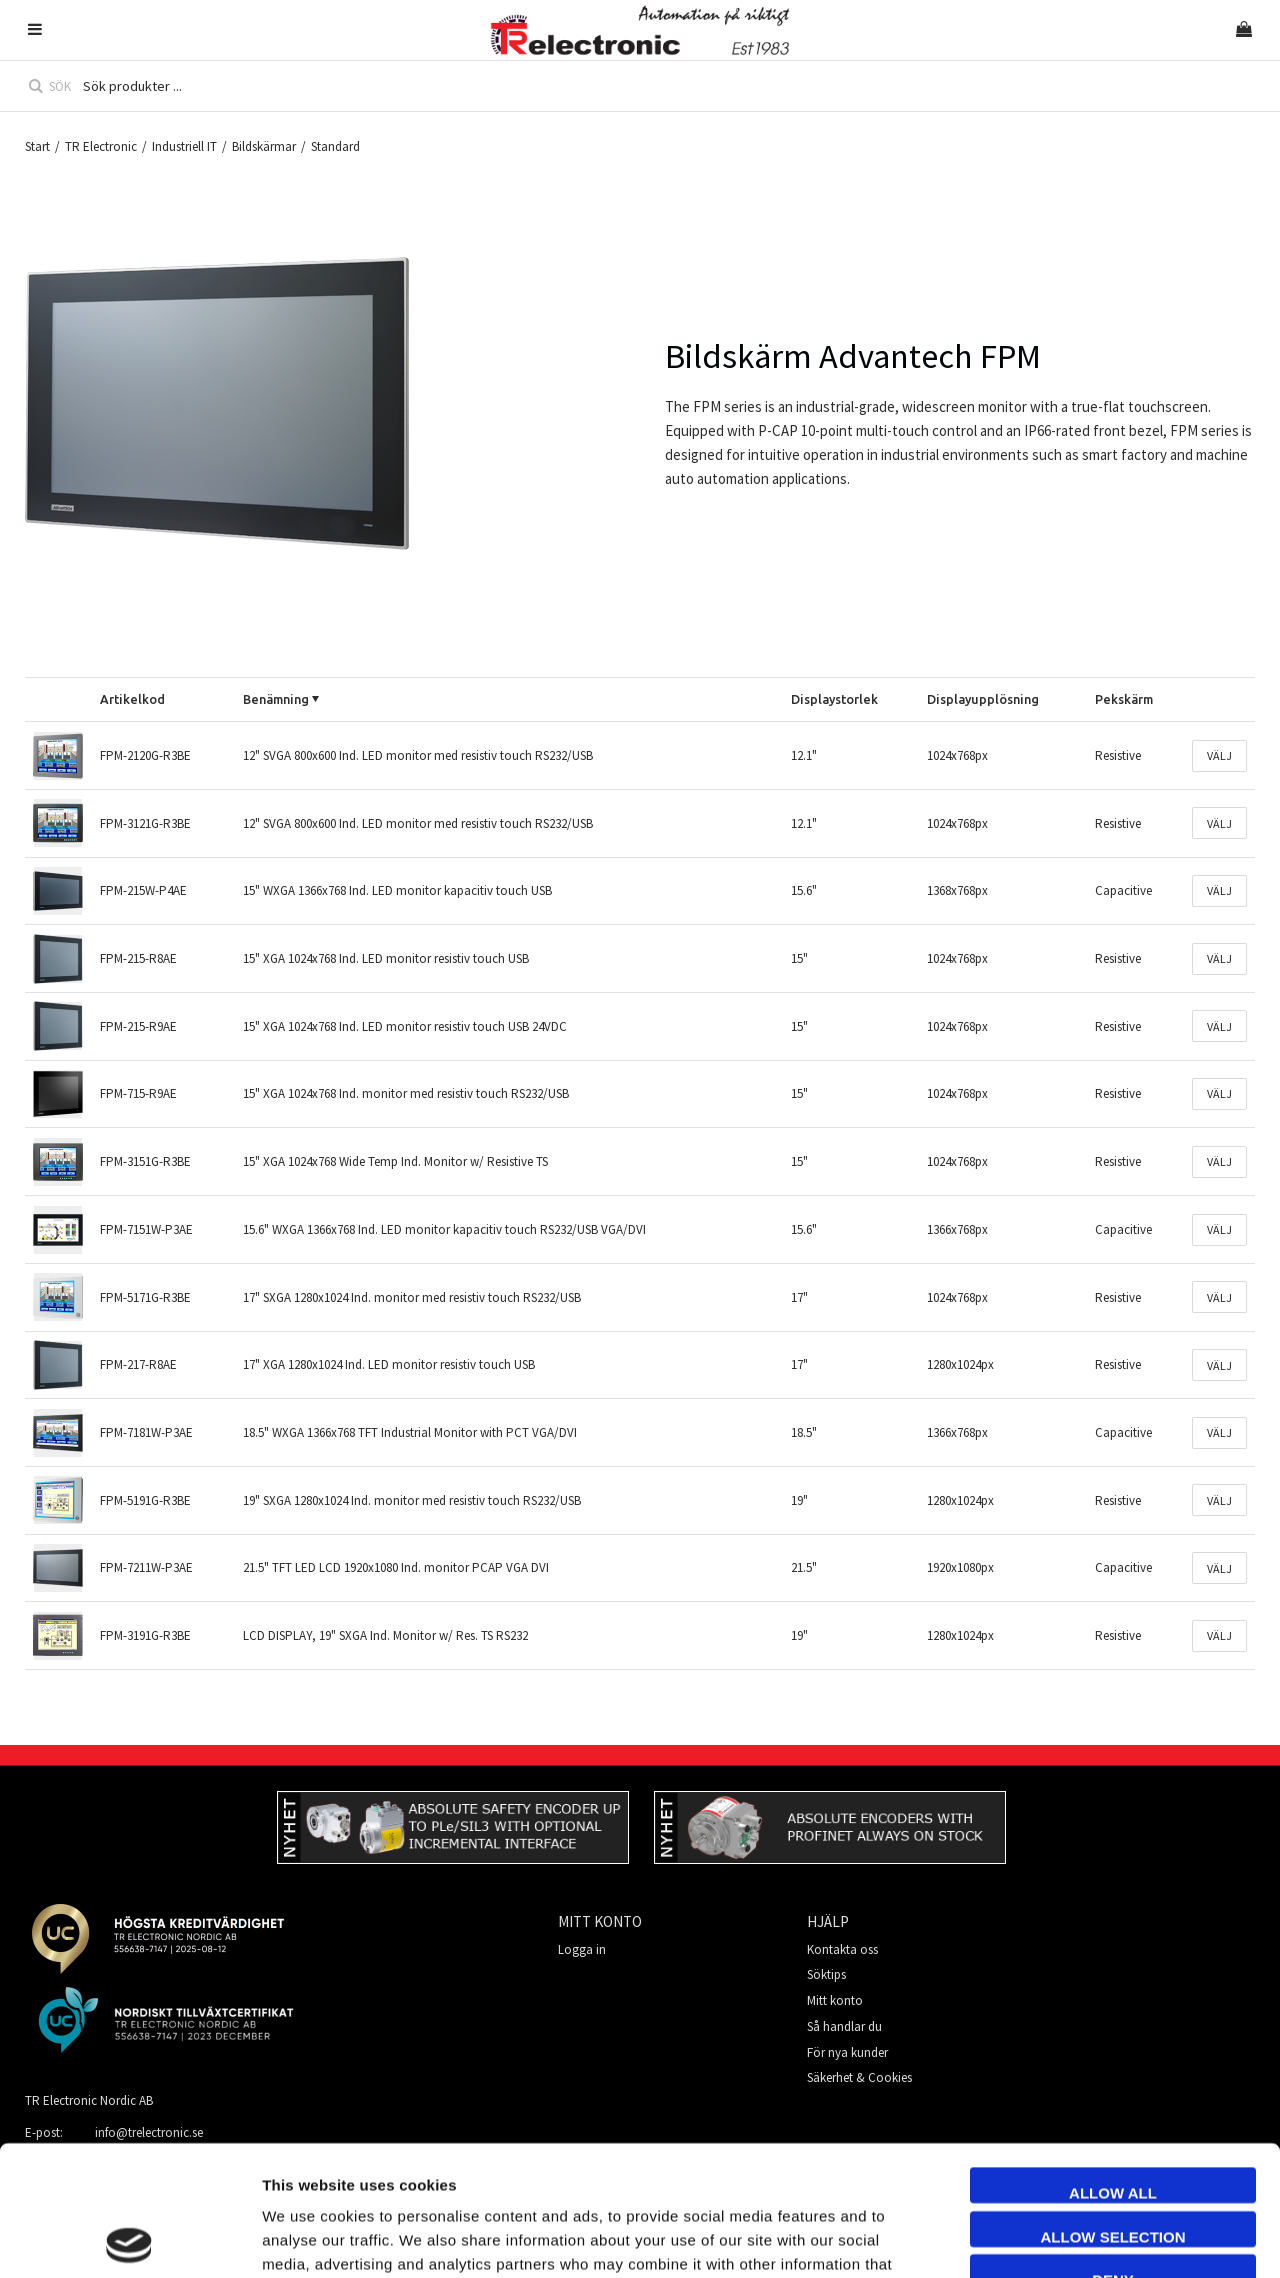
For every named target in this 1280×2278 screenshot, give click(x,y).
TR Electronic (101, 146)
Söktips (826, 1974)
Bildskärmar (264, 146)
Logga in (582, 1949)
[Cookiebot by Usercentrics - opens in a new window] (129, 2239)
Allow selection (1113, 2106)
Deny (1113, 2149)
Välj (1219, 755)
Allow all (1113, 2062)
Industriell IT (184, 146)
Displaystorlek (834, 699)
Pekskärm (1124, 699)
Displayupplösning (983, 699)
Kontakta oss (842, 1949)
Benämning (276, 699)
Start (37, 146)
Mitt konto (835, 2000)
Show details (1123, 2238)
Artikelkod (132, 699)
